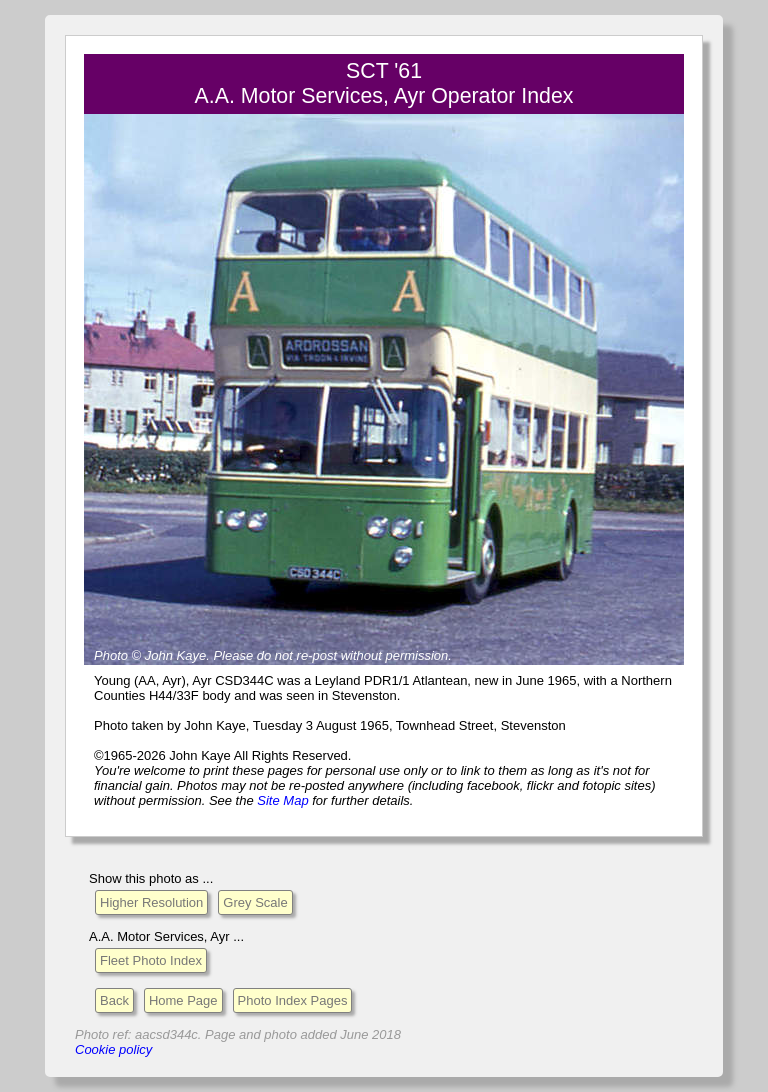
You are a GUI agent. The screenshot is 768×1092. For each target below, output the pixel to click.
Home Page (183, 1000)
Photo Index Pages (293, 1000)
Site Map (282, 800)
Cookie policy (113, 1049)
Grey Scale (255, 902)
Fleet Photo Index (151, 960)
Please (233, 655)
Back (114, 1000)
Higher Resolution (151, 902)
